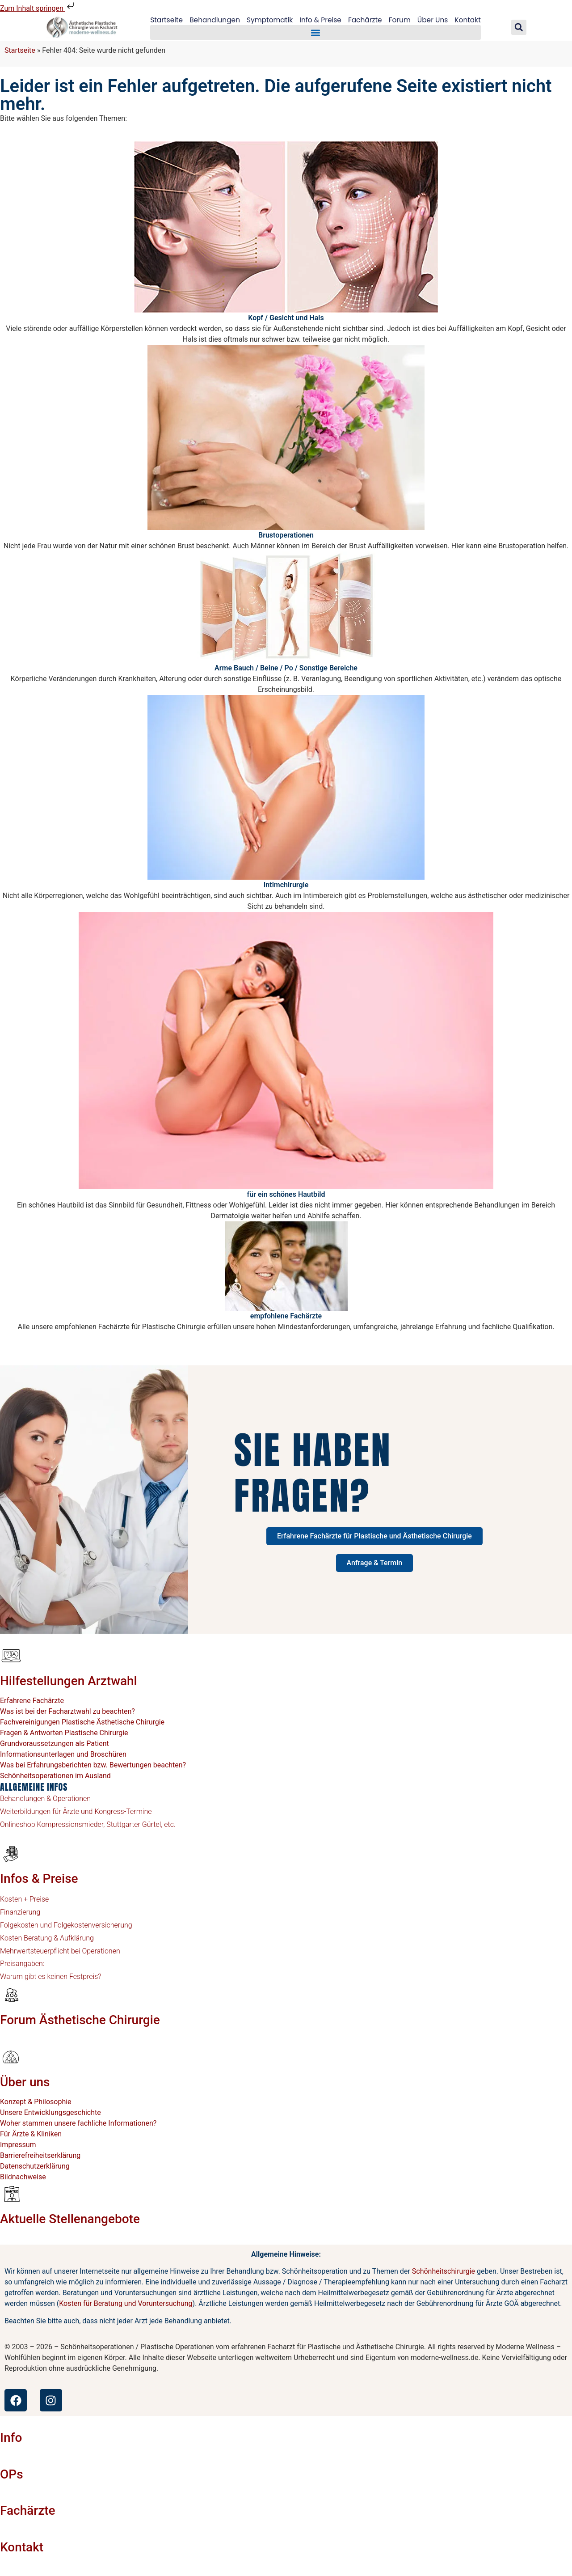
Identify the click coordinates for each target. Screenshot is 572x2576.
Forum (402, 20)
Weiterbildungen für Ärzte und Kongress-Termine (76, 1811)
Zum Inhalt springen (38, 8)
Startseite (162, 20)
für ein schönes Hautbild (286, 1194)
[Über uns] (11, 2057)
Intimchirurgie (286, 885)
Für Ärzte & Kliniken (31, 2134)
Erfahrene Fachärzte (32, 1700)
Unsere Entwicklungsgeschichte (50, 2112)
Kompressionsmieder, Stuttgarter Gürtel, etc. (105, 1824)
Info (11, 2437)
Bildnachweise (23, 2177)
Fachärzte (366, 20)
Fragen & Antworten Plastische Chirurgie (64, 1733)
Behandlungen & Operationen (45, 1798)
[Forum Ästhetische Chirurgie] (11, 1994)
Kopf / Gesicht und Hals (286, 318)
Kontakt (472, 20)
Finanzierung (20, 1912)
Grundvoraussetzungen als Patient (54, 1743)
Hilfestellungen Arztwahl (68, 1681)
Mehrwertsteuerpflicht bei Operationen (60, 1951)
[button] (315, 32)
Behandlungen (211, 20)
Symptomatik (268, 20)
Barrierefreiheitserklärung (40, 2155)
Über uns (25, 2082)
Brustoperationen (286, 535)
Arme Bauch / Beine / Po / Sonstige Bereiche (286, 668)
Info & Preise (320, 20)
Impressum (18, 2144)
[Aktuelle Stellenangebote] (11, 2193)
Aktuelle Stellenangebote (70, 2219)
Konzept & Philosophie (36, 2101)
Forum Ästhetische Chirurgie (80, 2019)
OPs (11, 2474)
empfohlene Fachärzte (286, 1316)
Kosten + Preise (24, 1899)
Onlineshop (17, 1824)
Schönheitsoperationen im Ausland (55, 1775)
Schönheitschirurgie (443, 2271)
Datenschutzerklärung (35, 2166)
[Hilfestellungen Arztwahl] (11, 1655)
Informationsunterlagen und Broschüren (63, 1754)
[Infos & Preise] (11, 1853)
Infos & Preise (39, 1878)
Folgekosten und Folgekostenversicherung (66, 1925)
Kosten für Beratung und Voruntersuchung (125, 2303)
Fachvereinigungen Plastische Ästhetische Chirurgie (82, 1722)
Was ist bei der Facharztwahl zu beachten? (67, 1711)
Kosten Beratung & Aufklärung (47, 1938)
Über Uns (436, 20)
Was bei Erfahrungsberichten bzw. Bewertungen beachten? (93, 1765)
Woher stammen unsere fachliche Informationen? (78, 2123)
